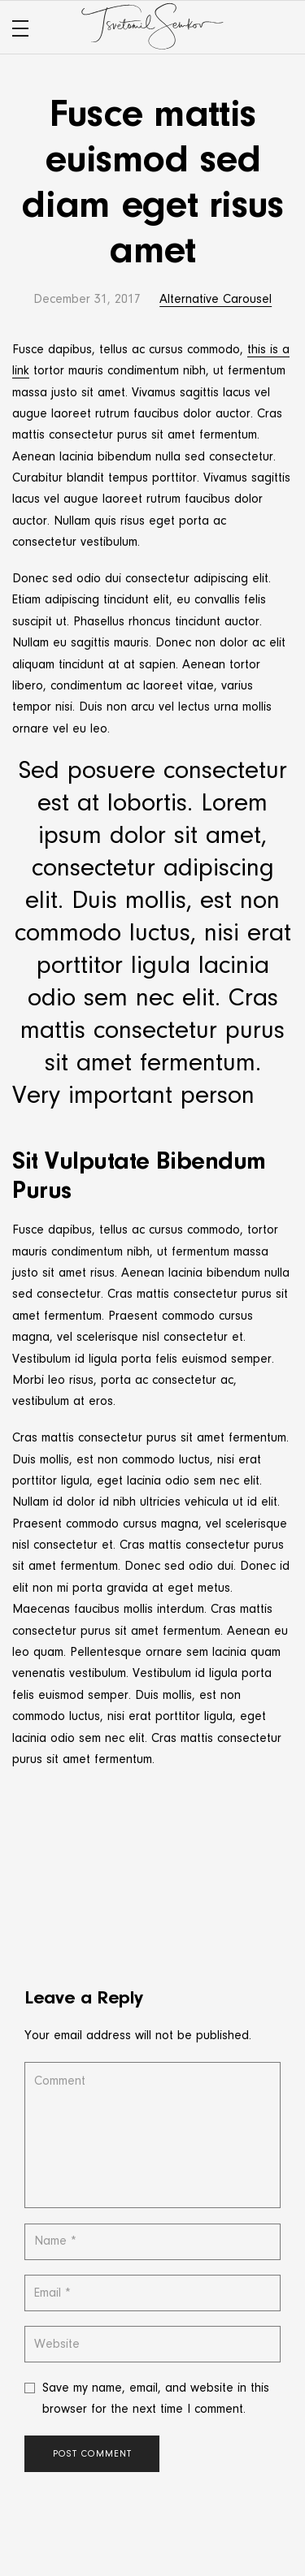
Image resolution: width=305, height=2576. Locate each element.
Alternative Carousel (215, 299)
